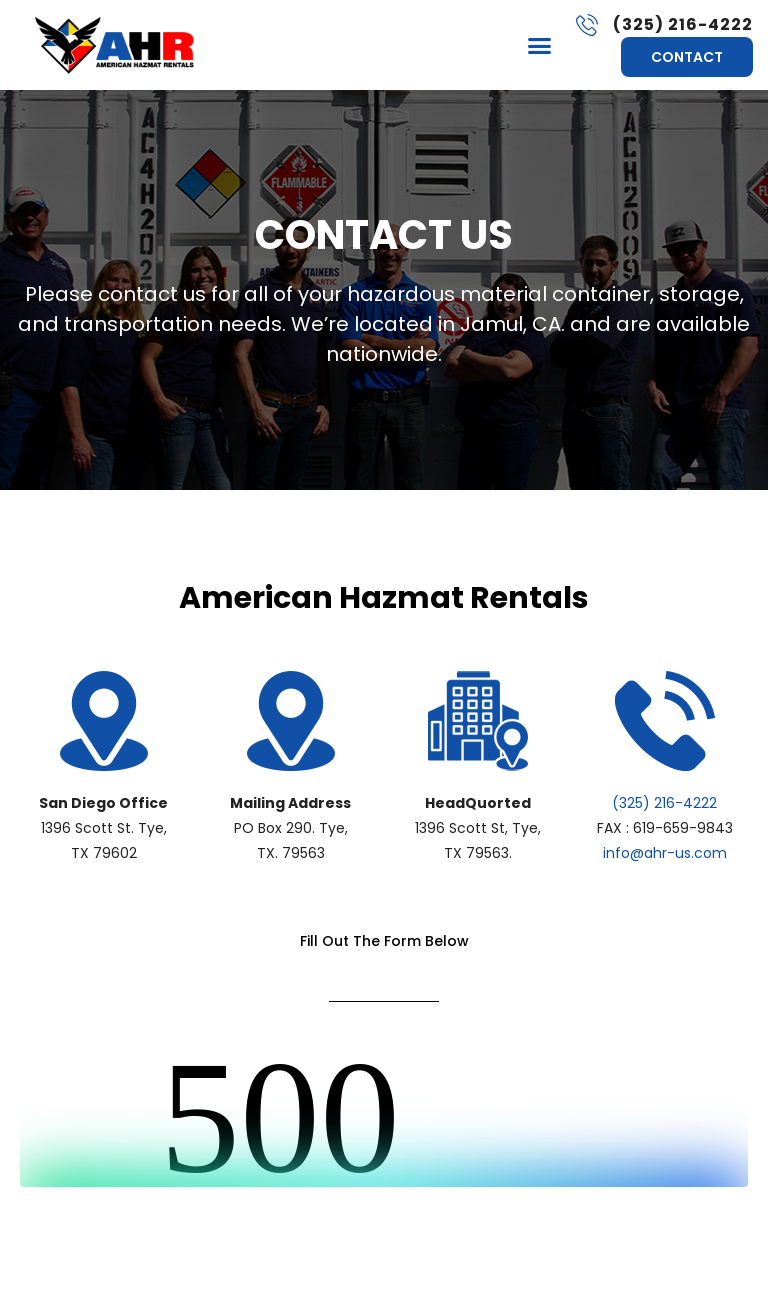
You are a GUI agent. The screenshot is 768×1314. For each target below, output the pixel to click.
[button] (540, 45)
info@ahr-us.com (665, 853)
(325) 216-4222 (664, 803)
